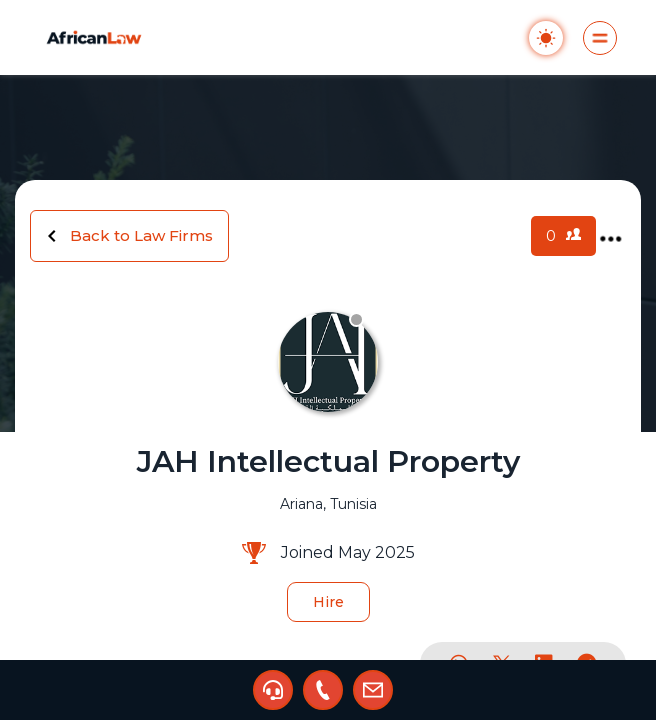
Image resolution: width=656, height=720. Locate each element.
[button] (273, 690)
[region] (328, 360)
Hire (328, 602)
